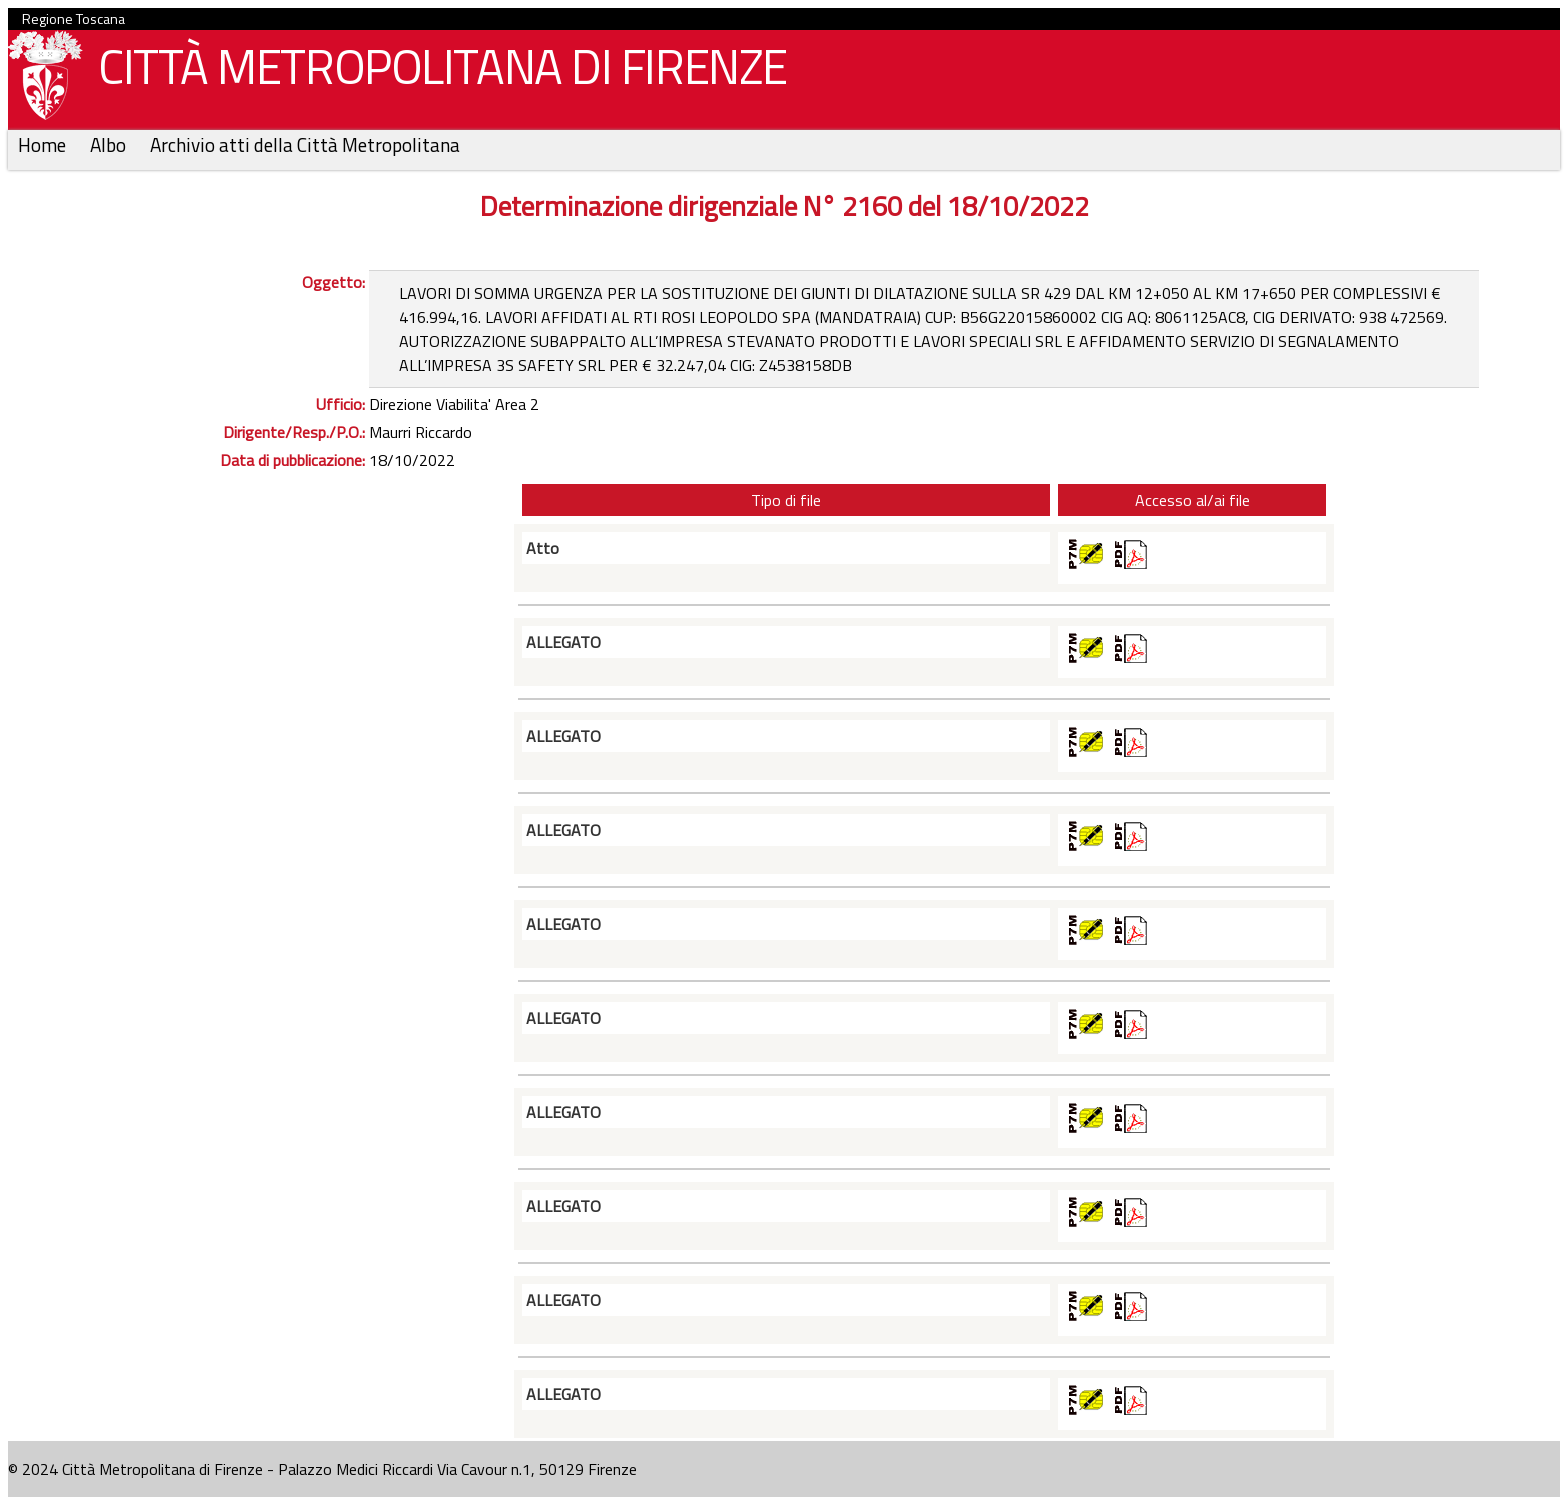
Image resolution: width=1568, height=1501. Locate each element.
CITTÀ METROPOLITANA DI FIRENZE (435, 71)
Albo (110, 144)
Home (44, 144)
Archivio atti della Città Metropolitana (305, 144)
